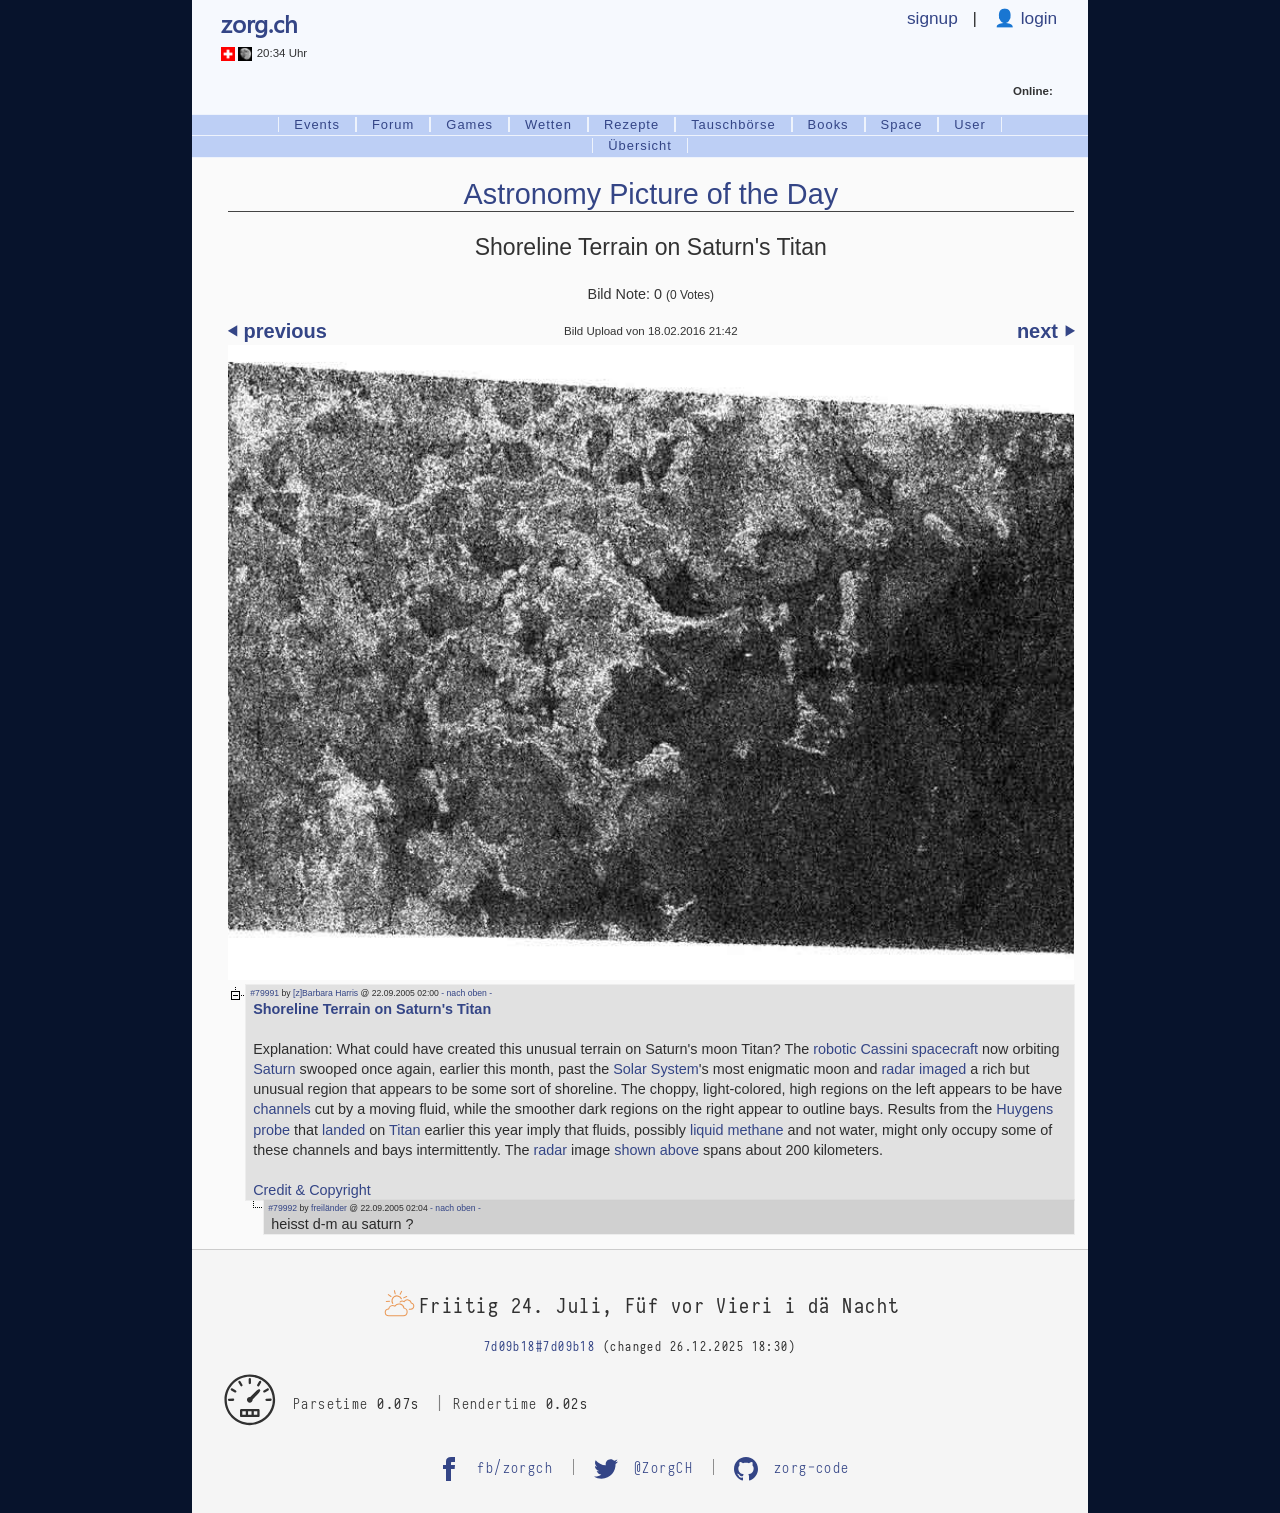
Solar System (656, 1069)
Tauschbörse (733, 124)
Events (317, 124)
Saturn (274, 1069)
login (1036, 18)
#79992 (282, 1208)
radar (550, 1150)
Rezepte (631, 124)
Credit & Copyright (312, 1190)
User (969, 124)
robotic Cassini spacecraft (895, 1049)
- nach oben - (465, 993)
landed (343, 1130)
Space (902, 124)
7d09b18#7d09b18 (540, 1347)
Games (469, 124)
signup (932, 18)
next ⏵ (1045, 331)
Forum (393, 124)
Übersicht (640, 145)
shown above (656, 1150)
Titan (404, 1130)
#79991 (264, 993)
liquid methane (737, 1130)
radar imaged (923, 1069)
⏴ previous (277, 331)
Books (828, 124)
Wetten (548, 124)
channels (282, 1109)
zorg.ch (259, 23)
